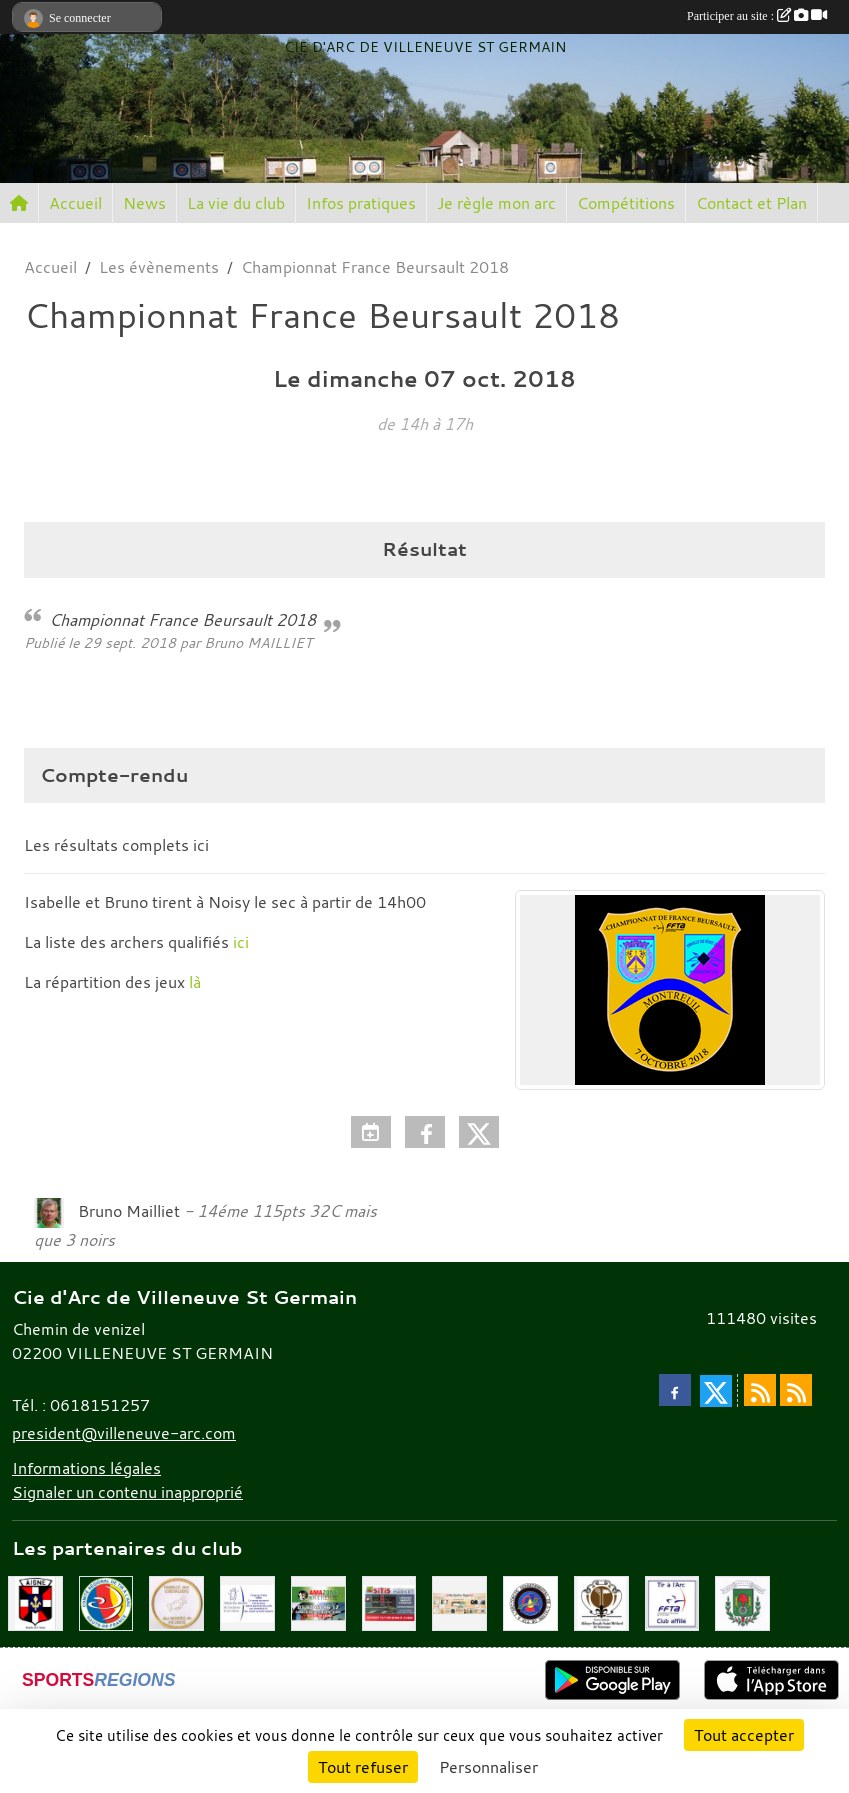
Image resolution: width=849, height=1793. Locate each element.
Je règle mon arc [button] (496, 203)
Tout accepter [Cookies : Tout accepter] (744, 1735)
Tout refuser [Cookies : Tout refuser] (363, 1767)
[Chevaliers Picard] (176, 1602)
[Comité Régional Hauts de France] (106, 1602)
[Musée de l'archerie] (247, 1602)
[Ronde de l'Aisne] (35, 1602)
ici (199, 845)
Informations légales (86, 1468)
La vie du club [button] (236, 203)
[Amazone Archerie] (318, 1602)
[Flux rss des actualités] (760, 1390)
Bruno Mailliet (129, 1211)
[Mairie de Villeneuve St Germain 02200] (742, 1602)
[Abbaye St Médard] (601, 1602)
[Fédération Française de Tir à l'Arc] (672, 1602)
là (195, 982)
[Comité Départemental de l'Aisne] (530, 1602)
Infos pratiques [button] (361, 203)
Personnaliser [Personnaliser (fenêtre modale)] (488, 1767)
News (144, 203)
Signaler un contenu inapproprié (127, 1492)
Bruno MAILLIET (258, 642)
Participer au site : (757, 16)
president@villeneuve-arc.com (124, 1433)
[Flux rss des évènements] (796, 1390)
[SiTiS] (389, 1602)
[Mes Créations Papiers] (459, 1602)
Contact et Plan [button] (751, 203)
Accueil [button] (75, 203)
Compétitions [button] (626, 203)
